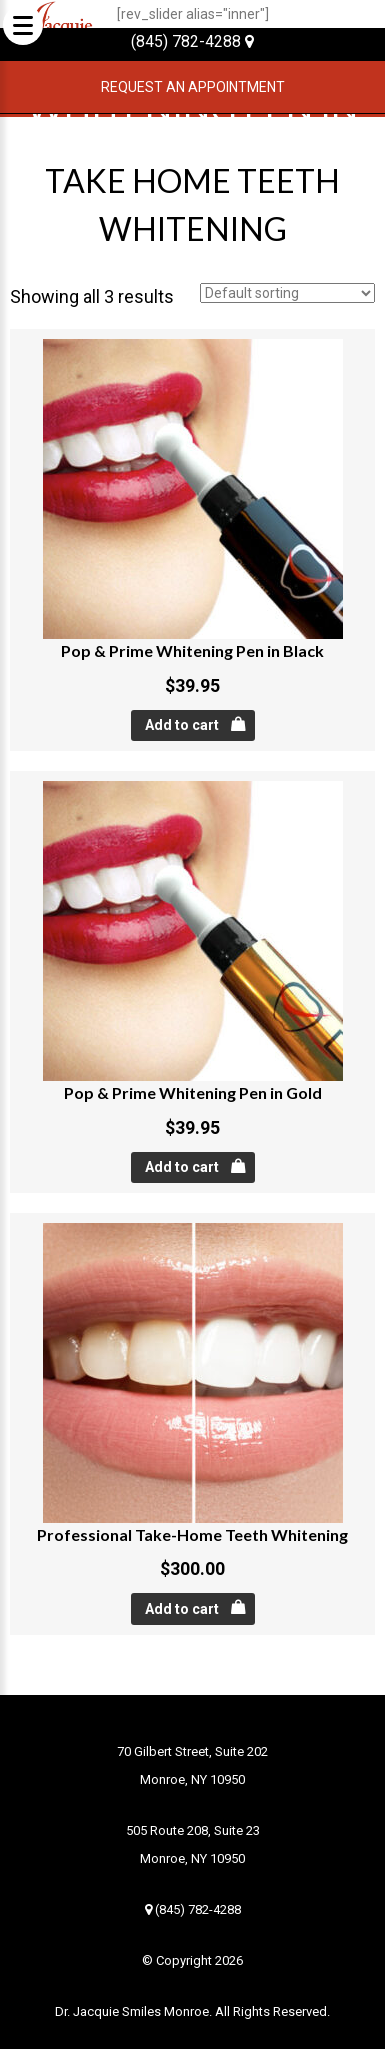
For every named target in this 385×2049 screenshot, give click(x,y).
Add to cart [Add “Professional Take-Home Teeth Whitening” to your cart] (182, 1609)
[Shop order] (287, 293)
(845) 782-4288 (192, 41)
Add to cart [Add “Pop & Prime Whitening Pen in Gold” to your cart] (182, 1167)
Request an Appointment (193, 87)
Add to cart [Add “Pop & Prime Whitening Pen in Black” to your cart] (182, 725)
